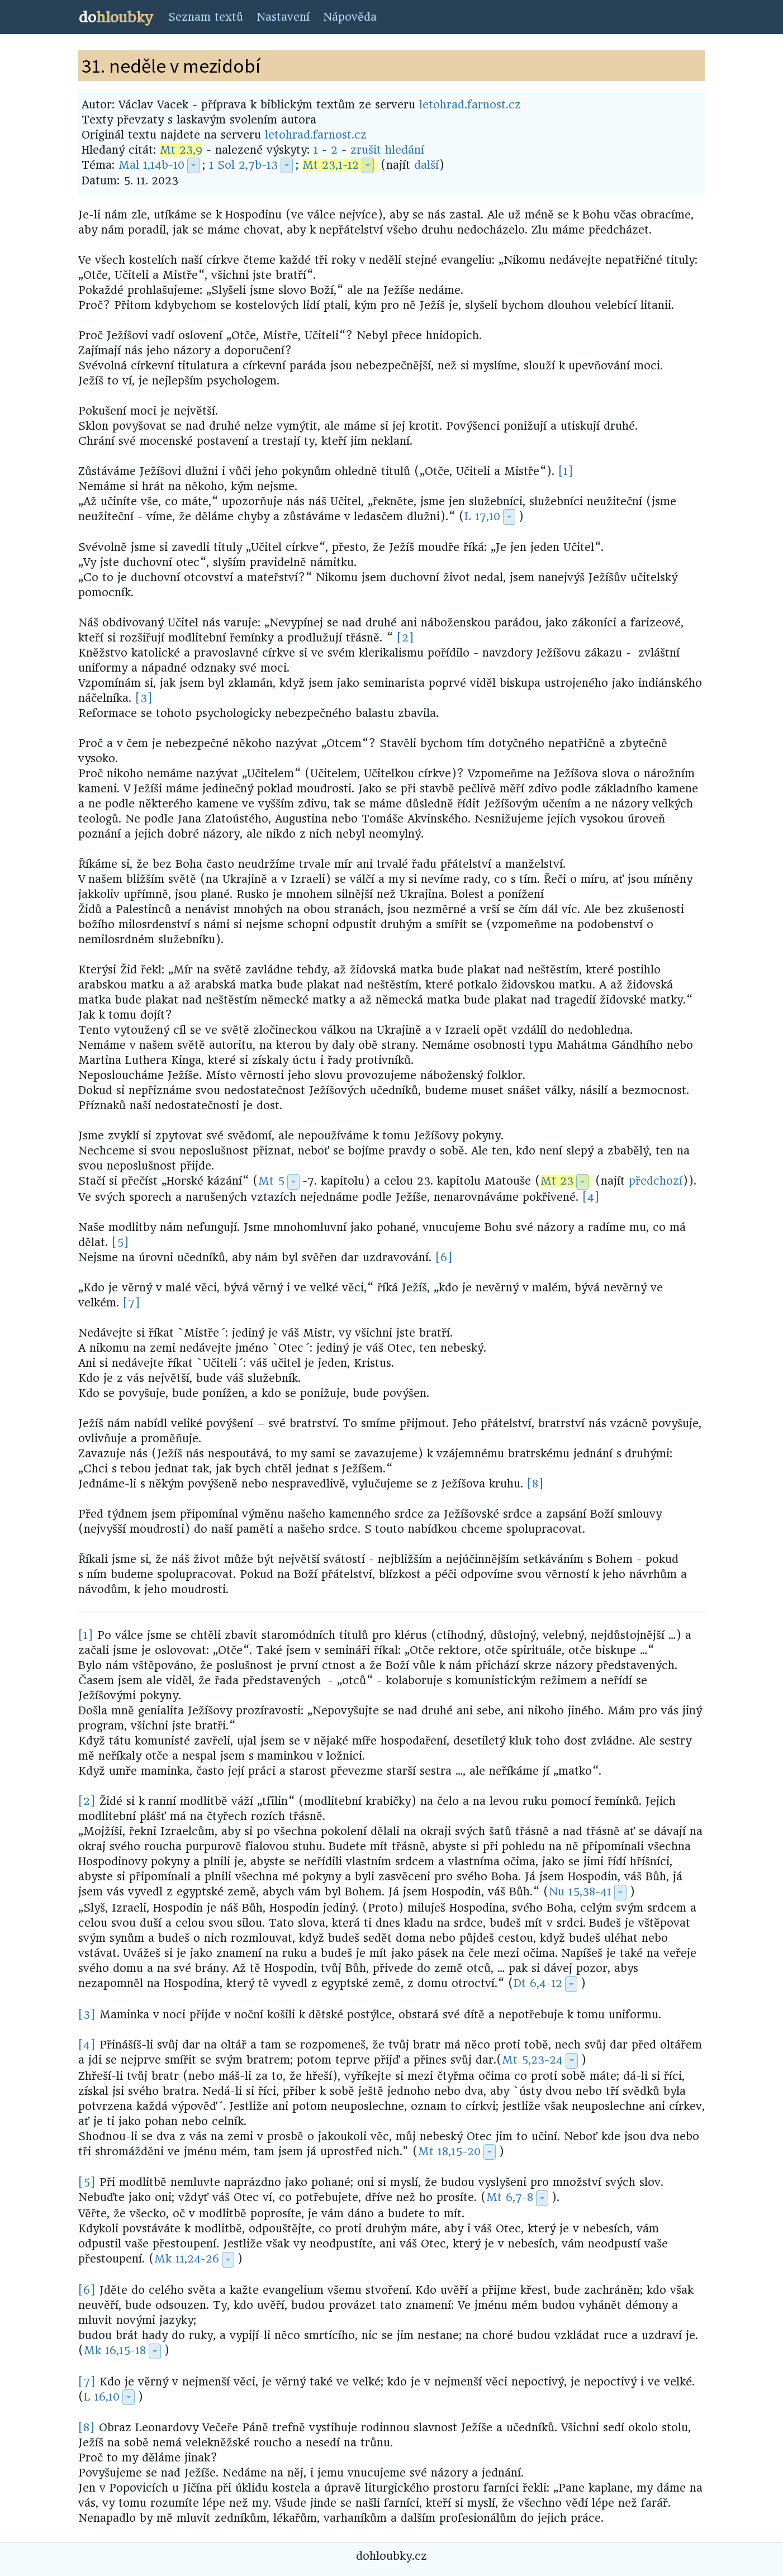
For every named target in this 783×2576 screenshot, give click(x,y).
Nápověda (350, 17)
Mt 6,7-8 (509, 2197)
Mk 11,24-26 (186, 2258)
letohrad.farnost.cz (470, 104)
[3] (144, 698)
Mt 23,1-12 (330, 165)
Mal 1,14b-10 (151, 165)
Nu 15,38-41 (580, 1891)
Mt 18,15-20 (449, 2151)
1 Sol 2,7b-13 (243, 165)
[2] (405, 637)
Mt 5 (271, 1181)
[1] (565, 471)
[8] (535, 1483)
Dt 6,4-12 (538, 1983)
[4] (591, 1197)
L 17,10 (482, 516)
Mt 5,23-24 (532, 2060)
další (426, 165)
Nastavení (283, 17)
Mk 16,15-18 (115, 2350)
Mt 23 (556, 1181)
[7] (131, 1302)
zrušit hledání (387, 150)
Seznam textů (205, 17)
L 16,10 (102, 2396)
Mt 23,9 (181, 150)
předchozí (655, 1181)
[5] (120, 1242)
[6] (444, 1257)
